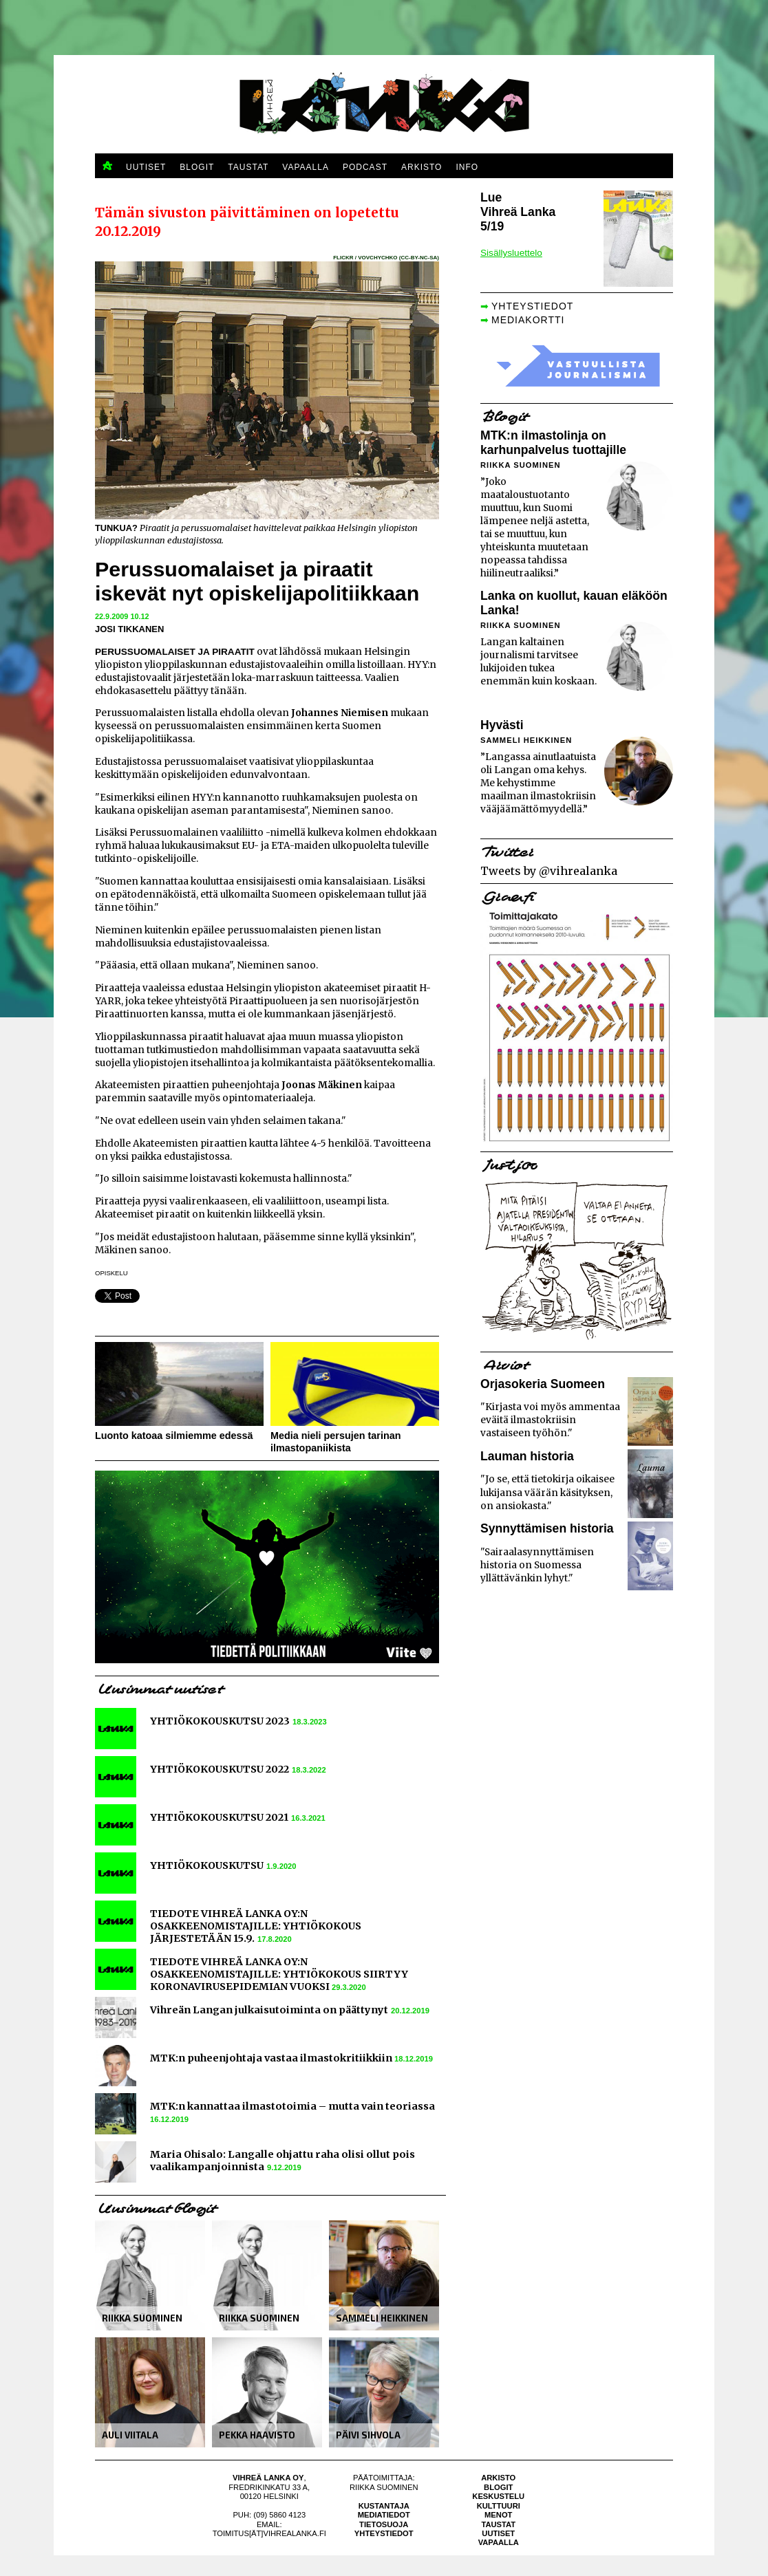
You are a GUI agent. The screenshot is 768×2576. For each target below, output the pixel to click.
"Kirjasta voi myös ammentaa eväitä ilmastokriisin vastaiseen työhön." (550, 1420)
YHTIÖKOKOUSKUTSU (207, 1865)
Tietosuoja (383, 2524)
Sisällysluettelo (511, 253)
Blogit (498, 2487)
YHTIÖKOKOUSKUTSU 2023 (220, 1721)
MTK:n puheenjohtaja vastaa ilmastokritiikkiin (272, 2058)
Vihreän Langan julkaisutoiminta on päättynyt (269, 2010)
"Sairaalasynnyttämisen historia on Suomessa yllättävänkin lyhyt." (537, 1565)
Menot (498, 2515)
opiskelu (111, 1273)
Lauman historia (527, 1456)
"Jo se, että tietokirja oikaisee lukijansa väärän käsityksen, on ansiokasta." (547, 1492)
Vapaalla (498, 2542)
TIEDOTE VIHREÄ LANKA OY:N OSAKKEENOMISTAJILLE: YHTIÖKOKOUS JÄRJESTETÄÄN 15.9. (255, 1926)
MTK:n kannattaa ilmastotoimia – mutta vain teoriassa (292, 2106)
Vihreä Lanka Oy (268, 2478)
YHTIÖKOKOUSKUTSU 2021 (219, 1817)
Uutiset (498, 2533)
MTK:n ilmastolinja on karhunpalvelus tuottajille (553, 443)
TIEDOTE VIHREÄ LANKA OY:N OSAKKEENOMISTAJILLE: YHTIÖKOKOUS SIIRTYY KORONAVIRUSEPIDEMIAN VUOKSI (279, 1974)
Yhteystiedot (384, 2533)
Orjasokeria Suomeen (542, 1384)
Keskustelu (498, 2496)
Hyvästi (502, 725)
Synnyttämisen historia (547, 1528)
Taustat (498, 2524)
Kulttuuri (498, 2506)
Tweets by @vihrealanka (548, 871)
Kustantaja (384, 2506)
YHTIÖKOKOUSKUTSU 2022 (219, 1769)
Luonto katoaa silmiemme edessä (174, 1435)
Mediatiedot (384, 2515)
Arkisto (498, 2478)
